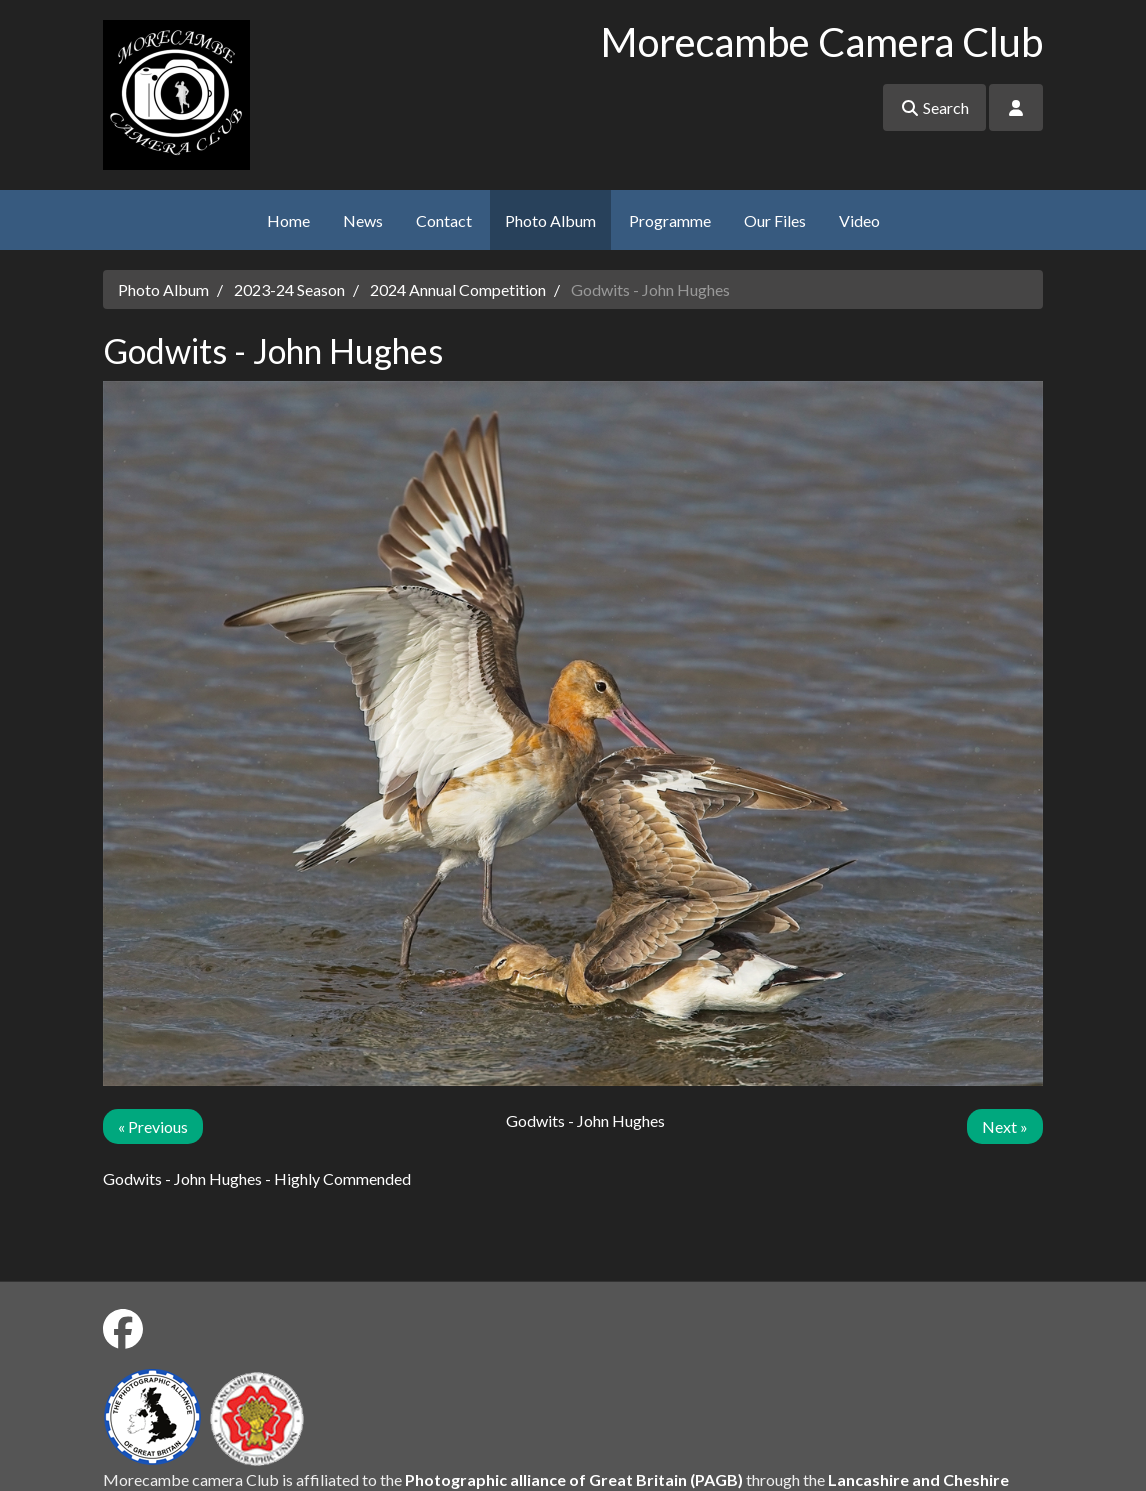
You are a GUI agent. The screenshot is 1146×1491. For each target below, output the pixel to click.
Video (859, 220)
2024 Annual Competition (458, 289)
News (363, 220)
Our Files (775, 220)
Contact (444, 220)
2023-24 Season (289, 289)
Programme (670, 220)
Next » (1005, 1126)
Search (934, 107)
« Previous (153, 1126)
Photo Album (550, 220)
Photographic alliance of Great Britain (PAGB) (574, 1479)
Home (288, 220)
